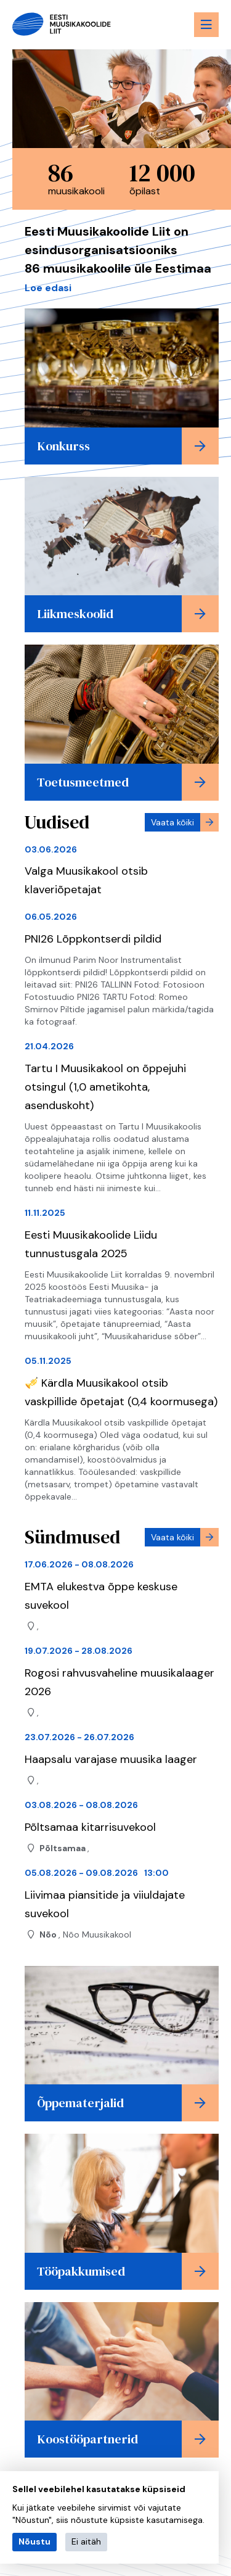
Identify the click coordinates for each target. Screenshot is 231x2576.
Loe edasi (48, 287)
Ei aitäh (86, 2541)
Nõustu (34, 2541)
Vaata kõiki (172, 822)
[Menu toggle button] (206, 24)
